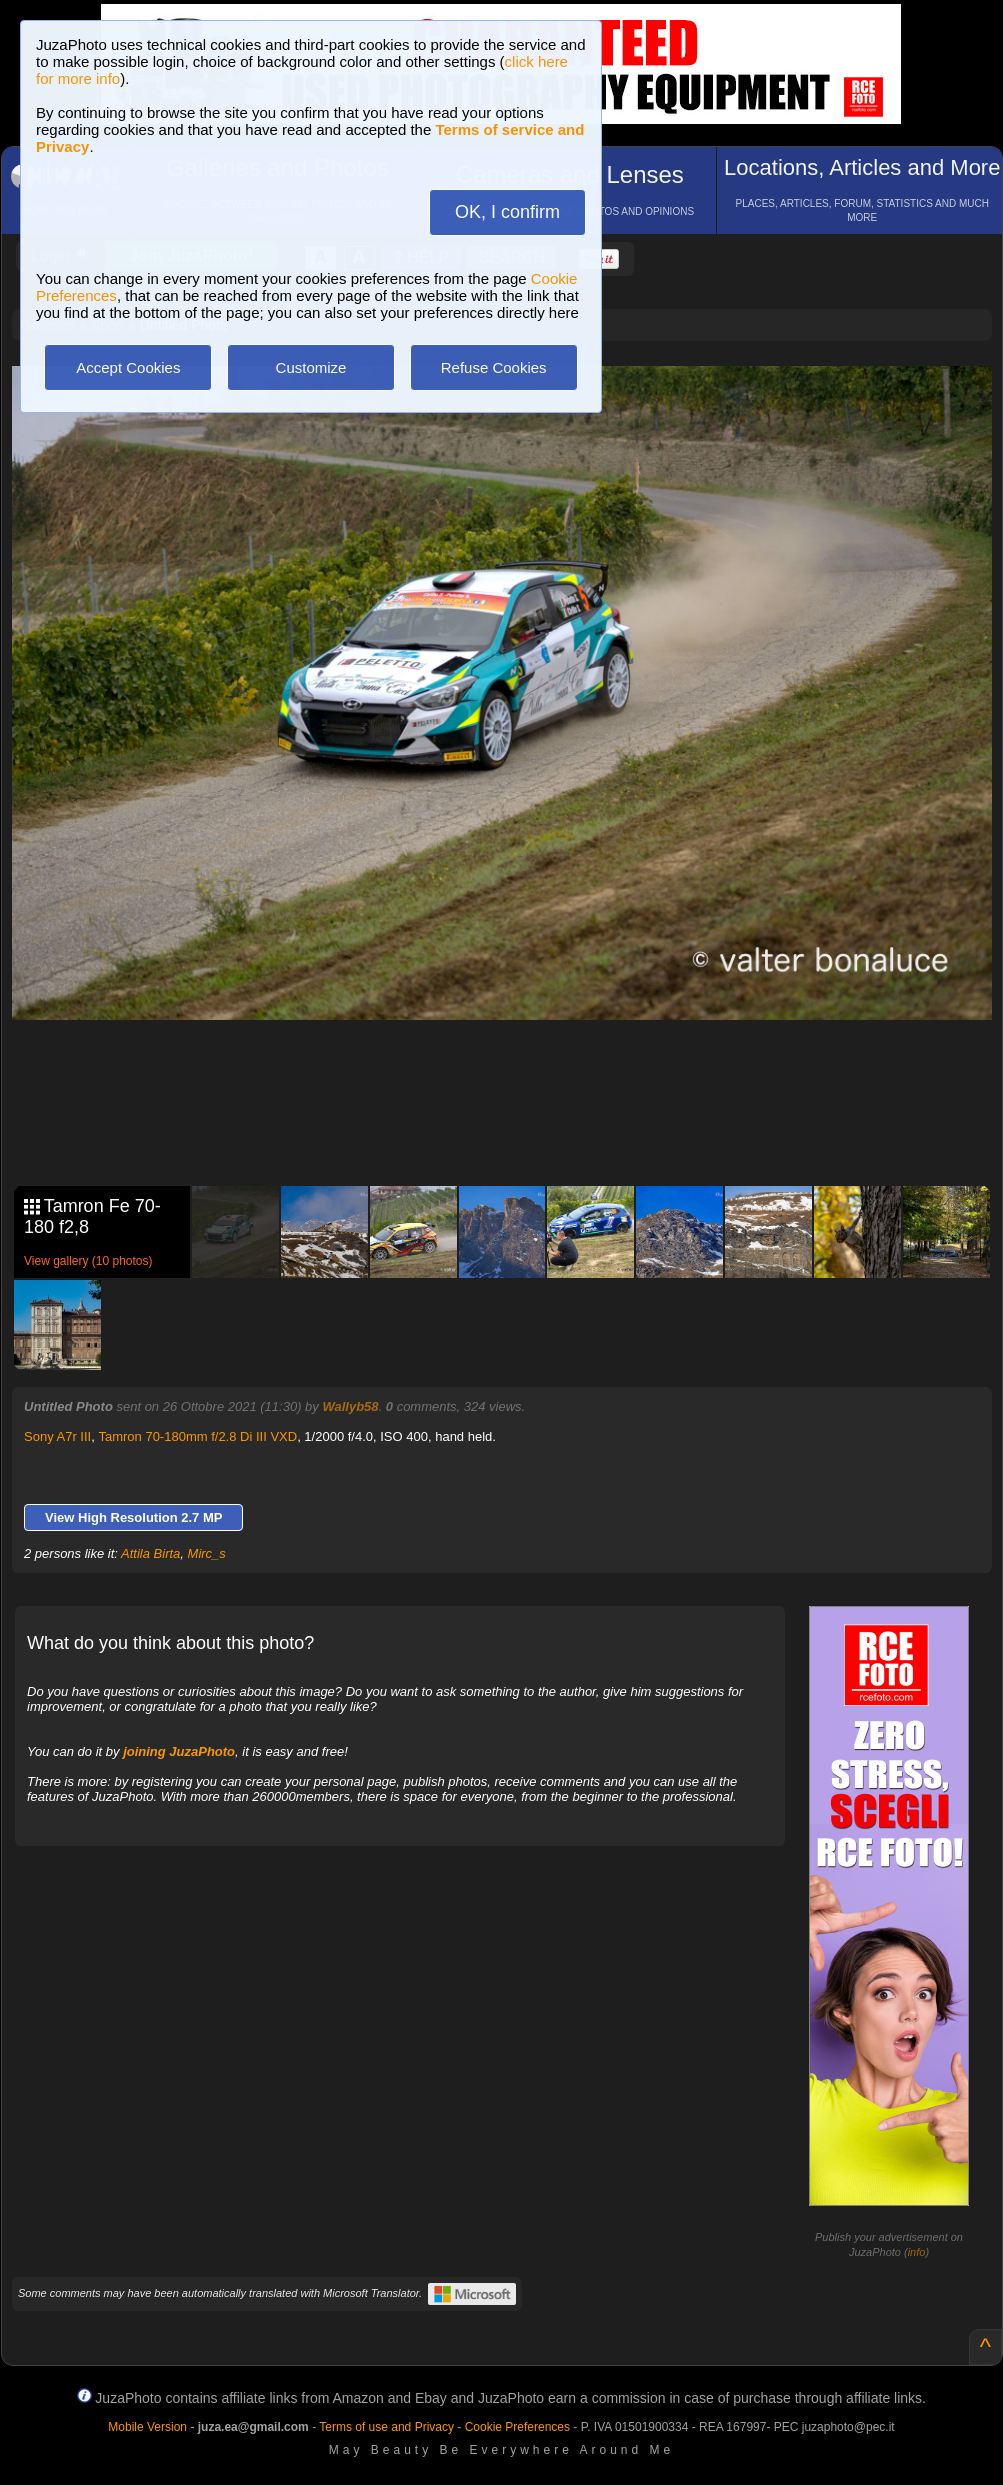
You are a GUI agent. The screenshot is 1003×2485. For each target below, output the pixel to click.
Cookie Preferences (517, 2427)
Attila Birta (150, 1553)
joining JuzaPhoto (179, 1751)
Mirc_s (207, 1553)
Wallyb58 (350, 1406)
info (917, 2252)
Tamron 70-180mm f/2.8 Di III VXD (197, 1436)
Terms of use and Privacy (386, 2427)
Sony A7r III (57, 1436)
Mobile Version (147, 2427)
